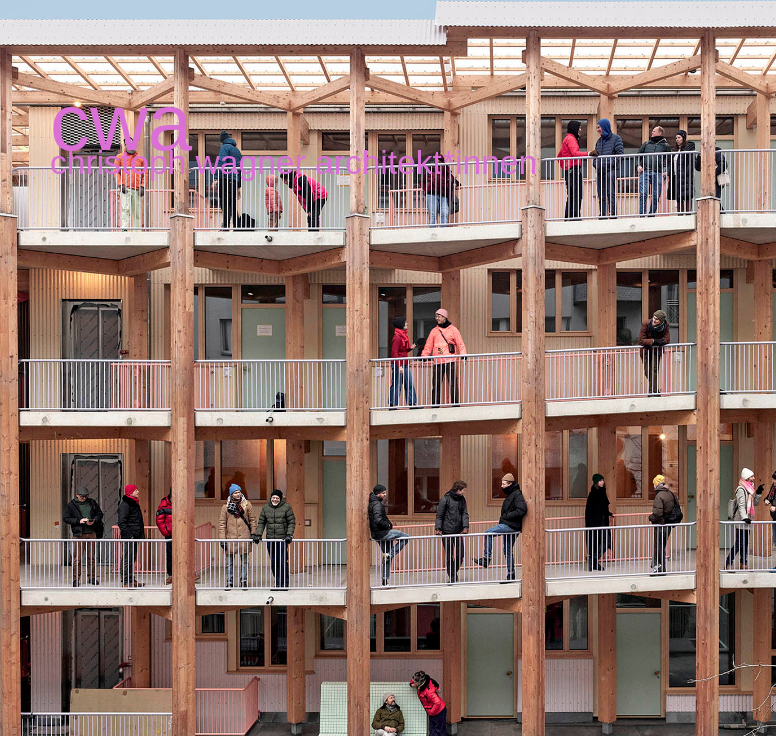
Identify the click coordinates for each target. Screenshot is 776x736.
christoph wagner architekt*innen (293, 162)
